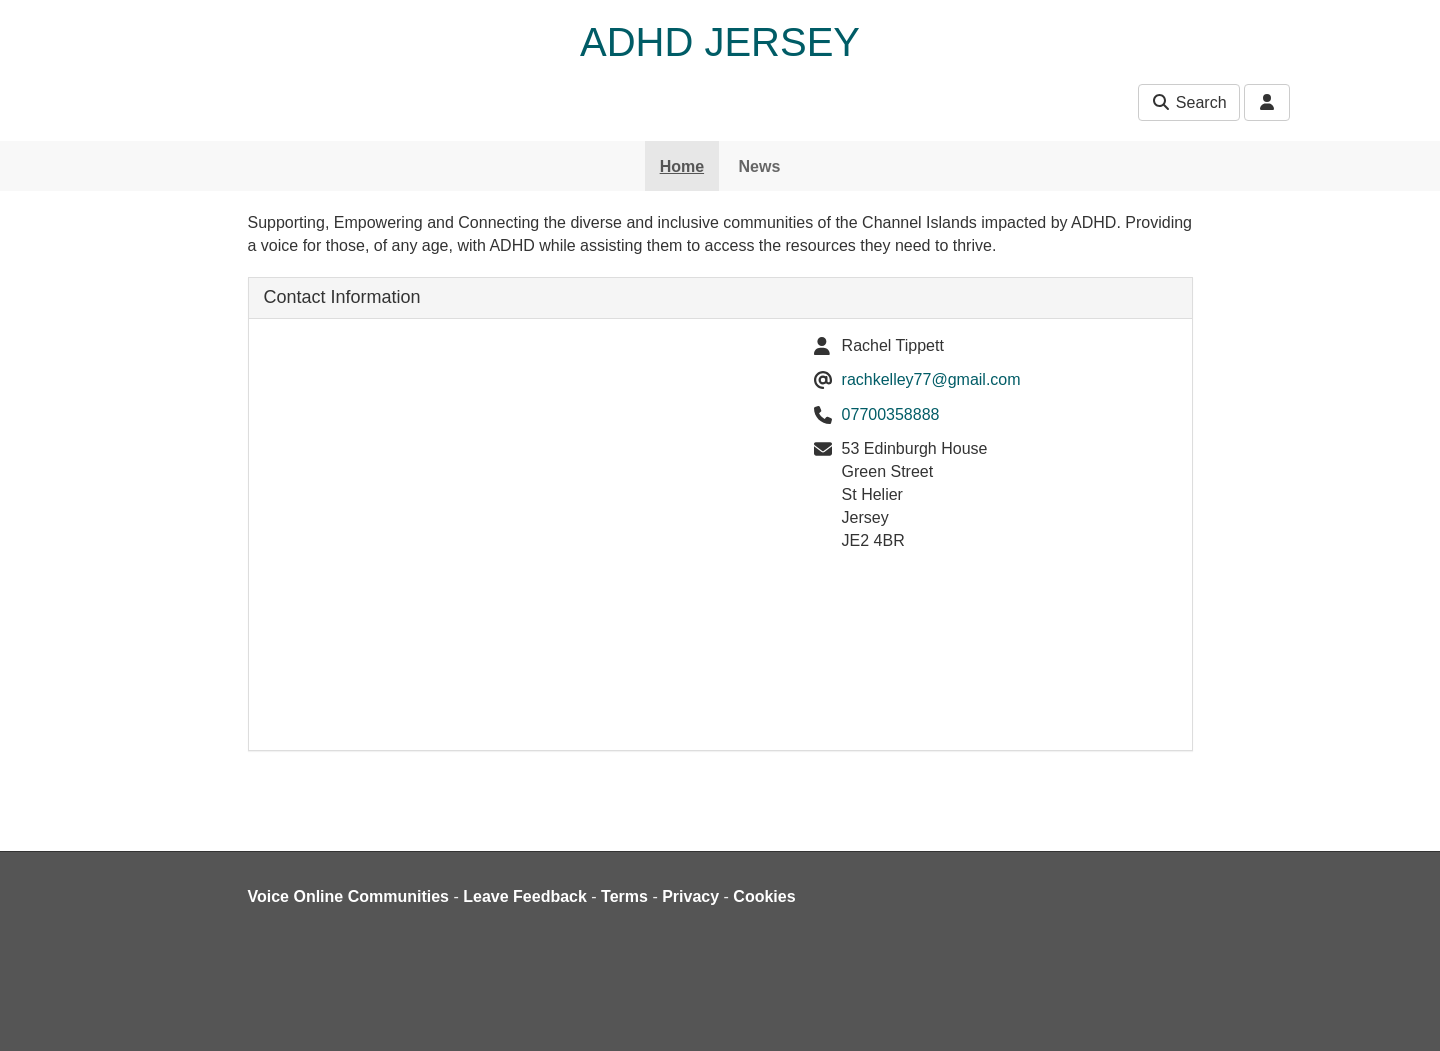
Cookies (764, 896)
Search (1188, 102)
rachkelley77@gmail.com (931, 379)
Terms (624, 896)
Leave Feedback (525, 896)
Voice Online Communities (349, 896)
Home (682, 166)
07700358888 (891, 414)
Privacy (690, 896)
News (760, 166)
